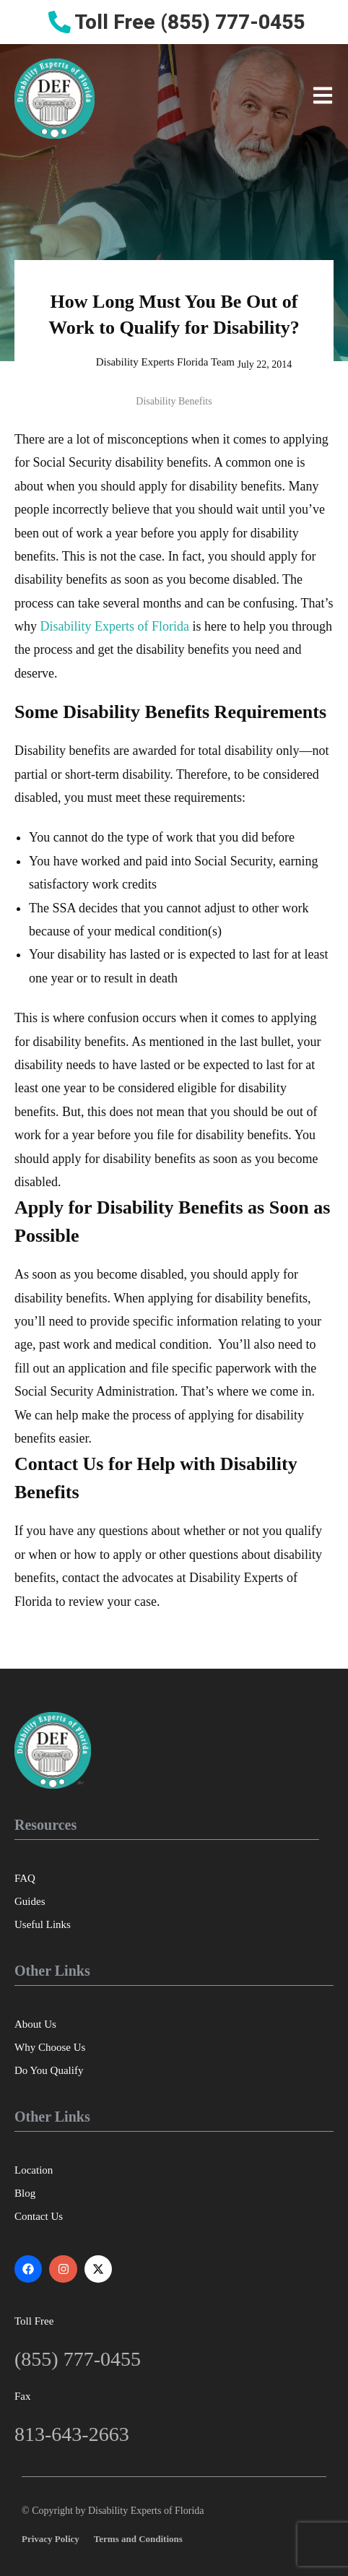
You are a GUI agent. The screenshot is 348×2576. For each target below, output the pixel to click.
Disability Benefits (174, 401)
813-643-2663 (71, 2434)
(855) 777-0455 (77, 2359)
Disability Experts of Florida (114, 626)
